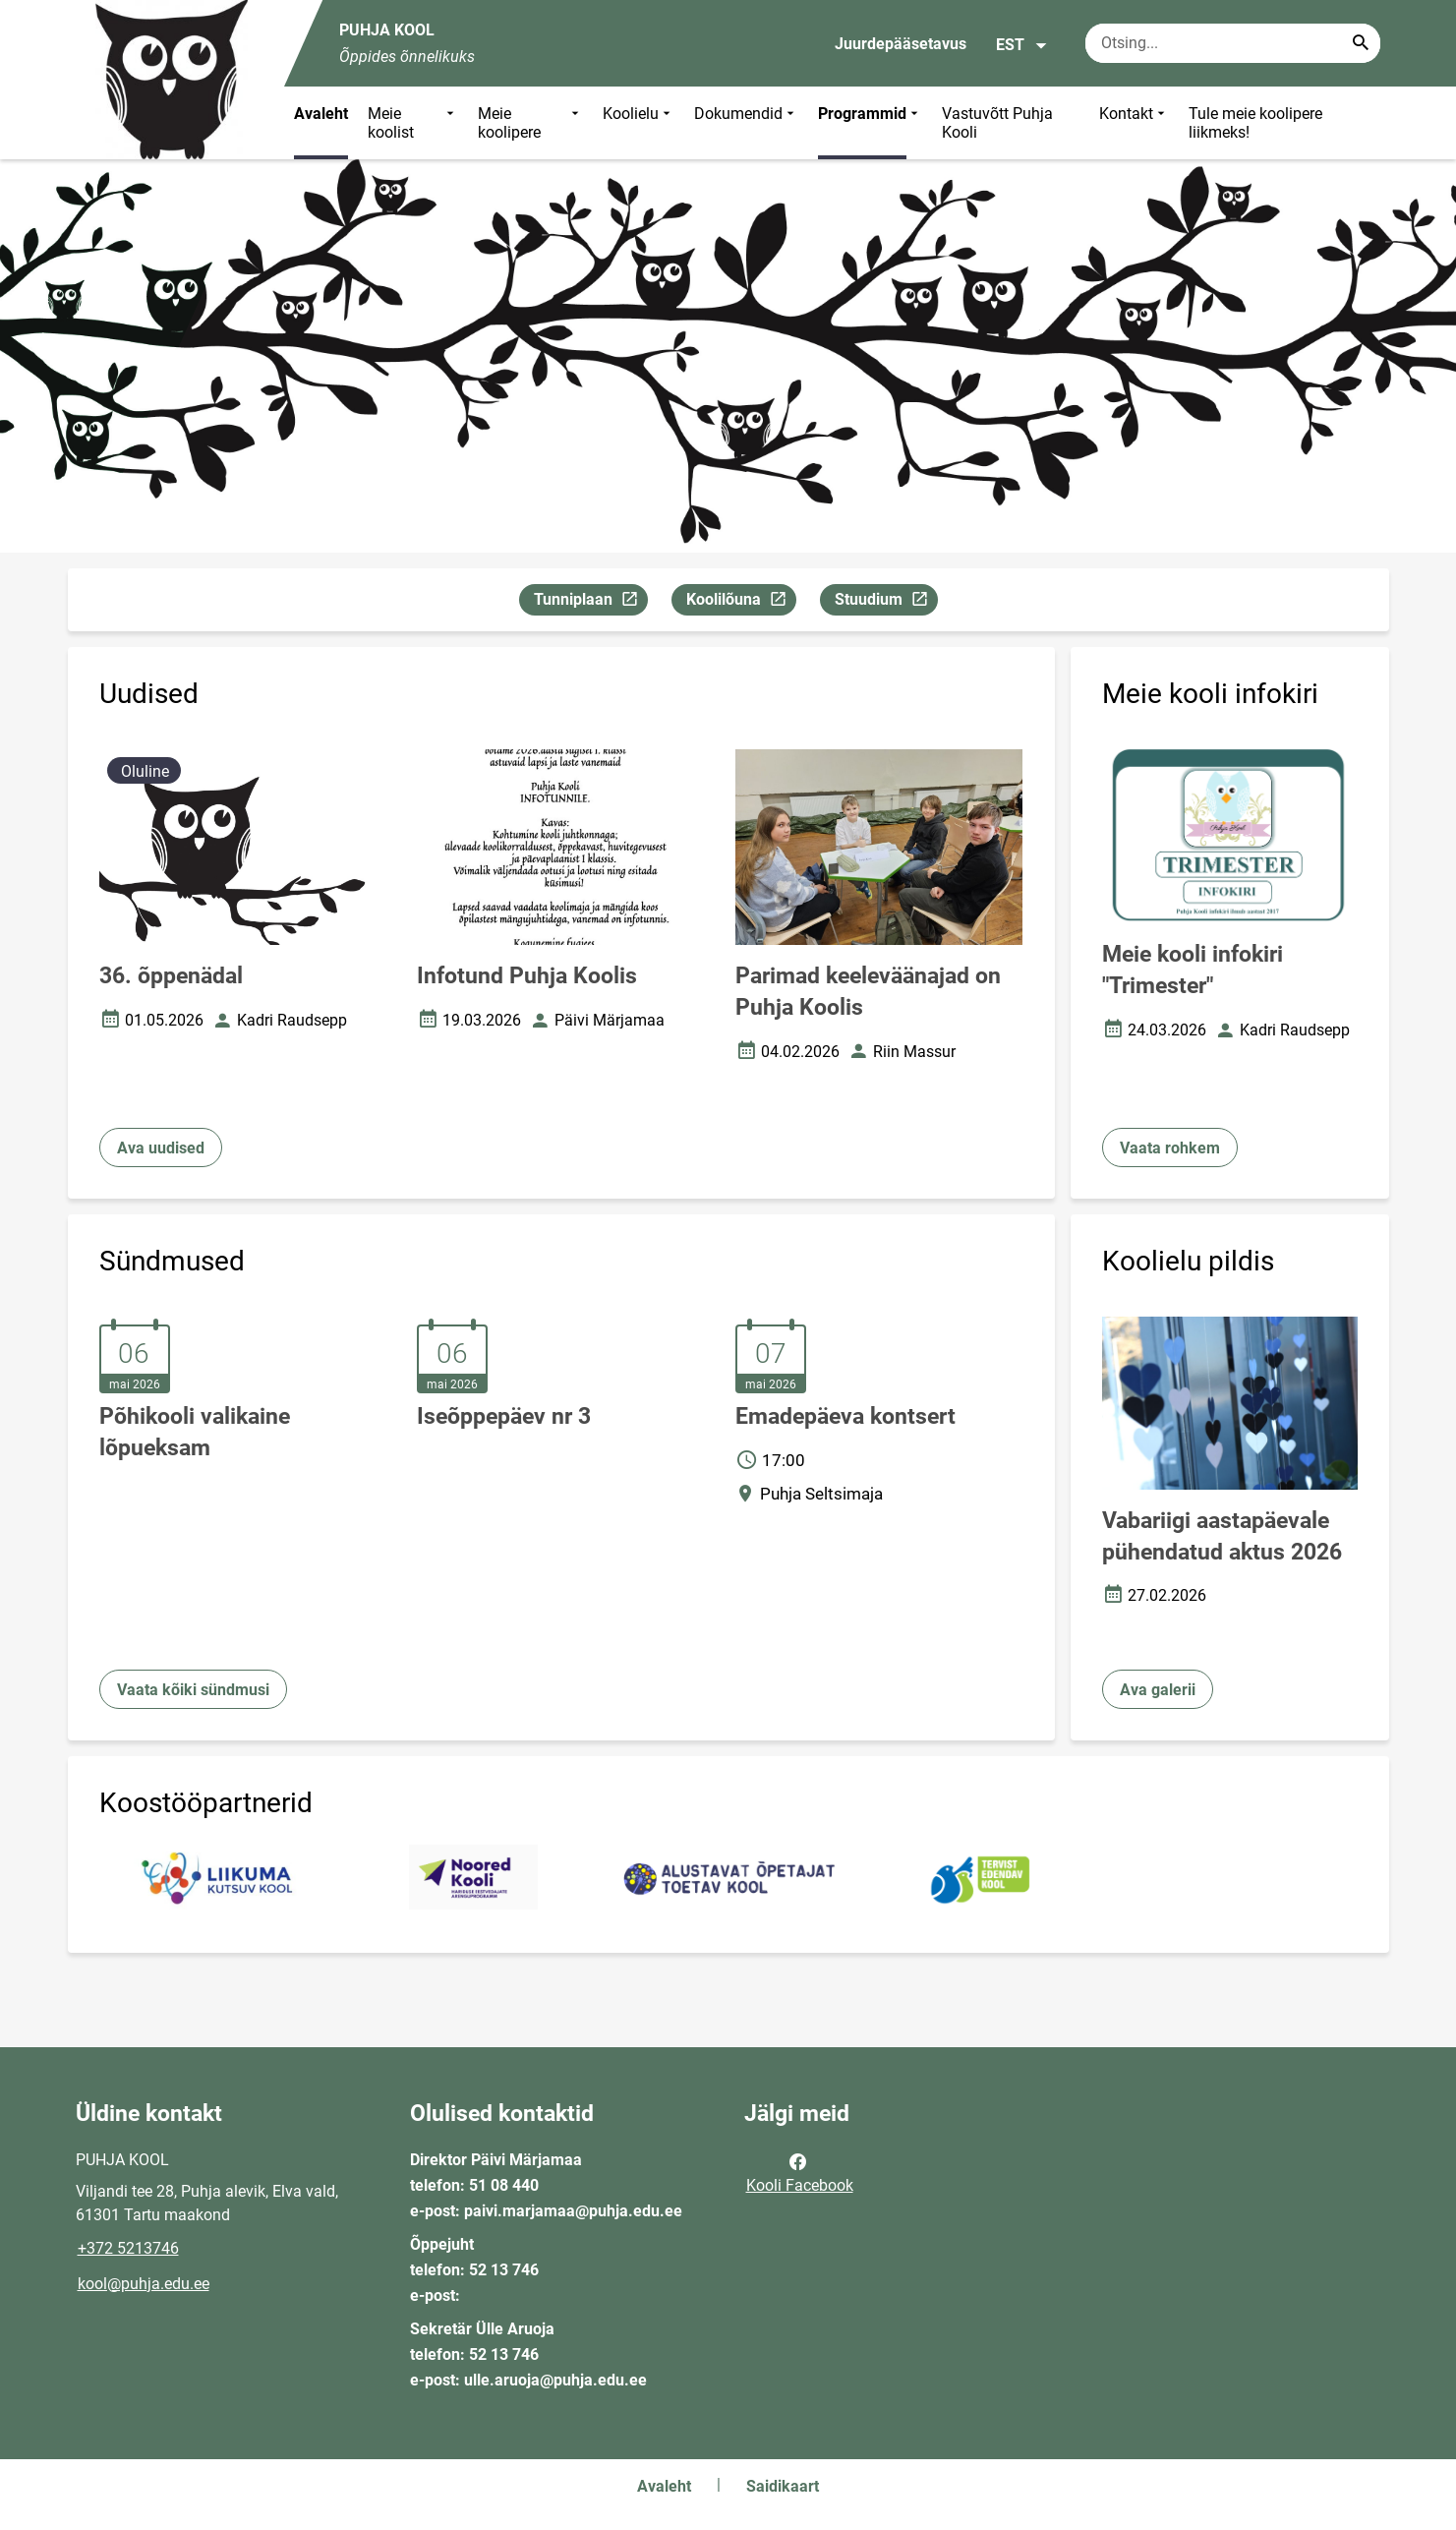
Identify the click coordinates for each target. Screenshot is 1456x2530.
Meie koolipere (531, 123)
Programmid (870, 123)
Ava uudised (160, 1148)
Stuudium (886, 602)
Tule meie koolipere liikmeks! (1255, 123)
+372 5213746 (128, 2248)
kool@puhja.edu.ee (143, 2283)
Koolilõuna (740, 602)
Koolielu (638, 123)
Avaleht (321, 113)
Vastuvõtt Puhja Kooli (997, 123)
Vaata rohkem (1170, 1148)
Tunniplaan (590, 602)
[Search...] (1360, 43)
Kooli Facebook (799, 2172)
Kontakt (1134, 123)
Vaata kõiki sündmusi (193, 1689)
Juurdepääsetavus (900, 43)
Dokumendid (746, 123)
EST (1022, 45)
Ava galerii (1157, 1689)
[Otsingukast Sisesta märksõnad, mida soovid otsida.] (1232, 43)
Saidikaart (782, 2486)
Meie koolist (413, 123)
